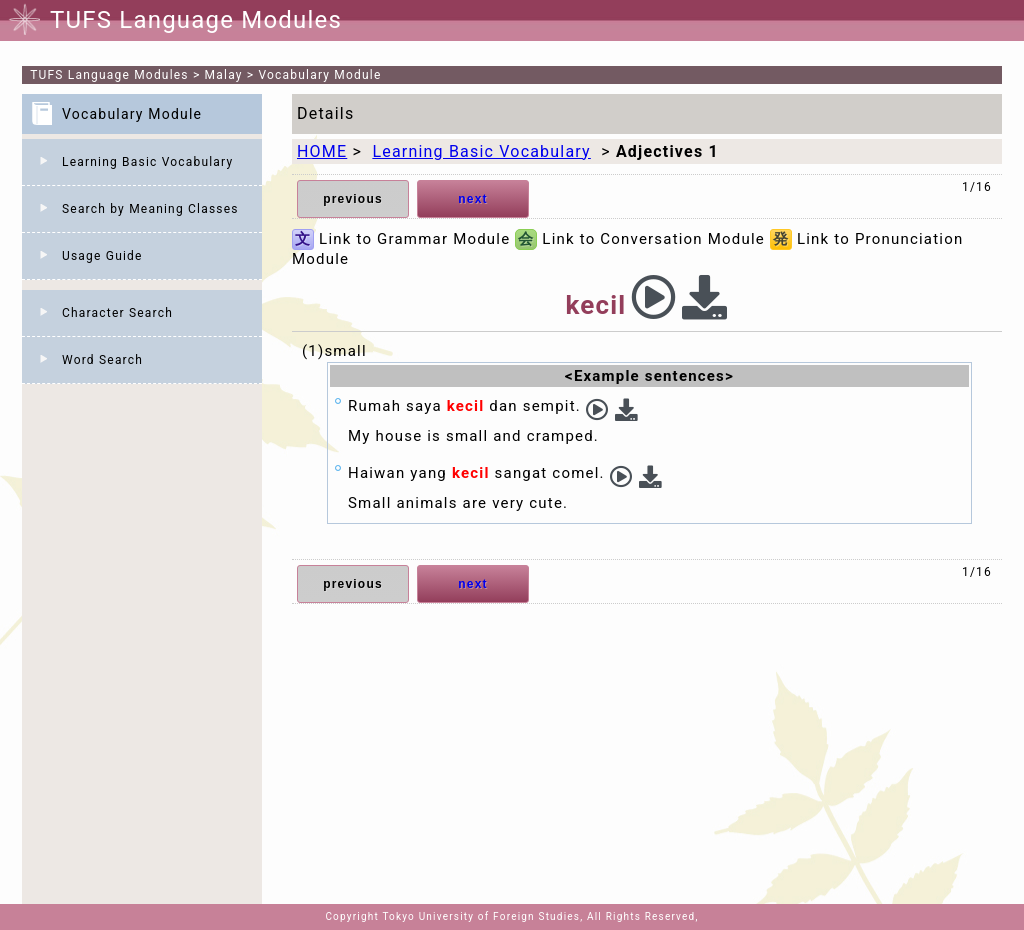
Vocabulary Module (320, 75)
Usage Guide (102, 256)
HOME (322, 151)
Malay (224, 75)
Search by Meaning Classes (150, 209)
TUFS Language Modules (109, 75)
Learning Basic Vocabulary (147, 162)
